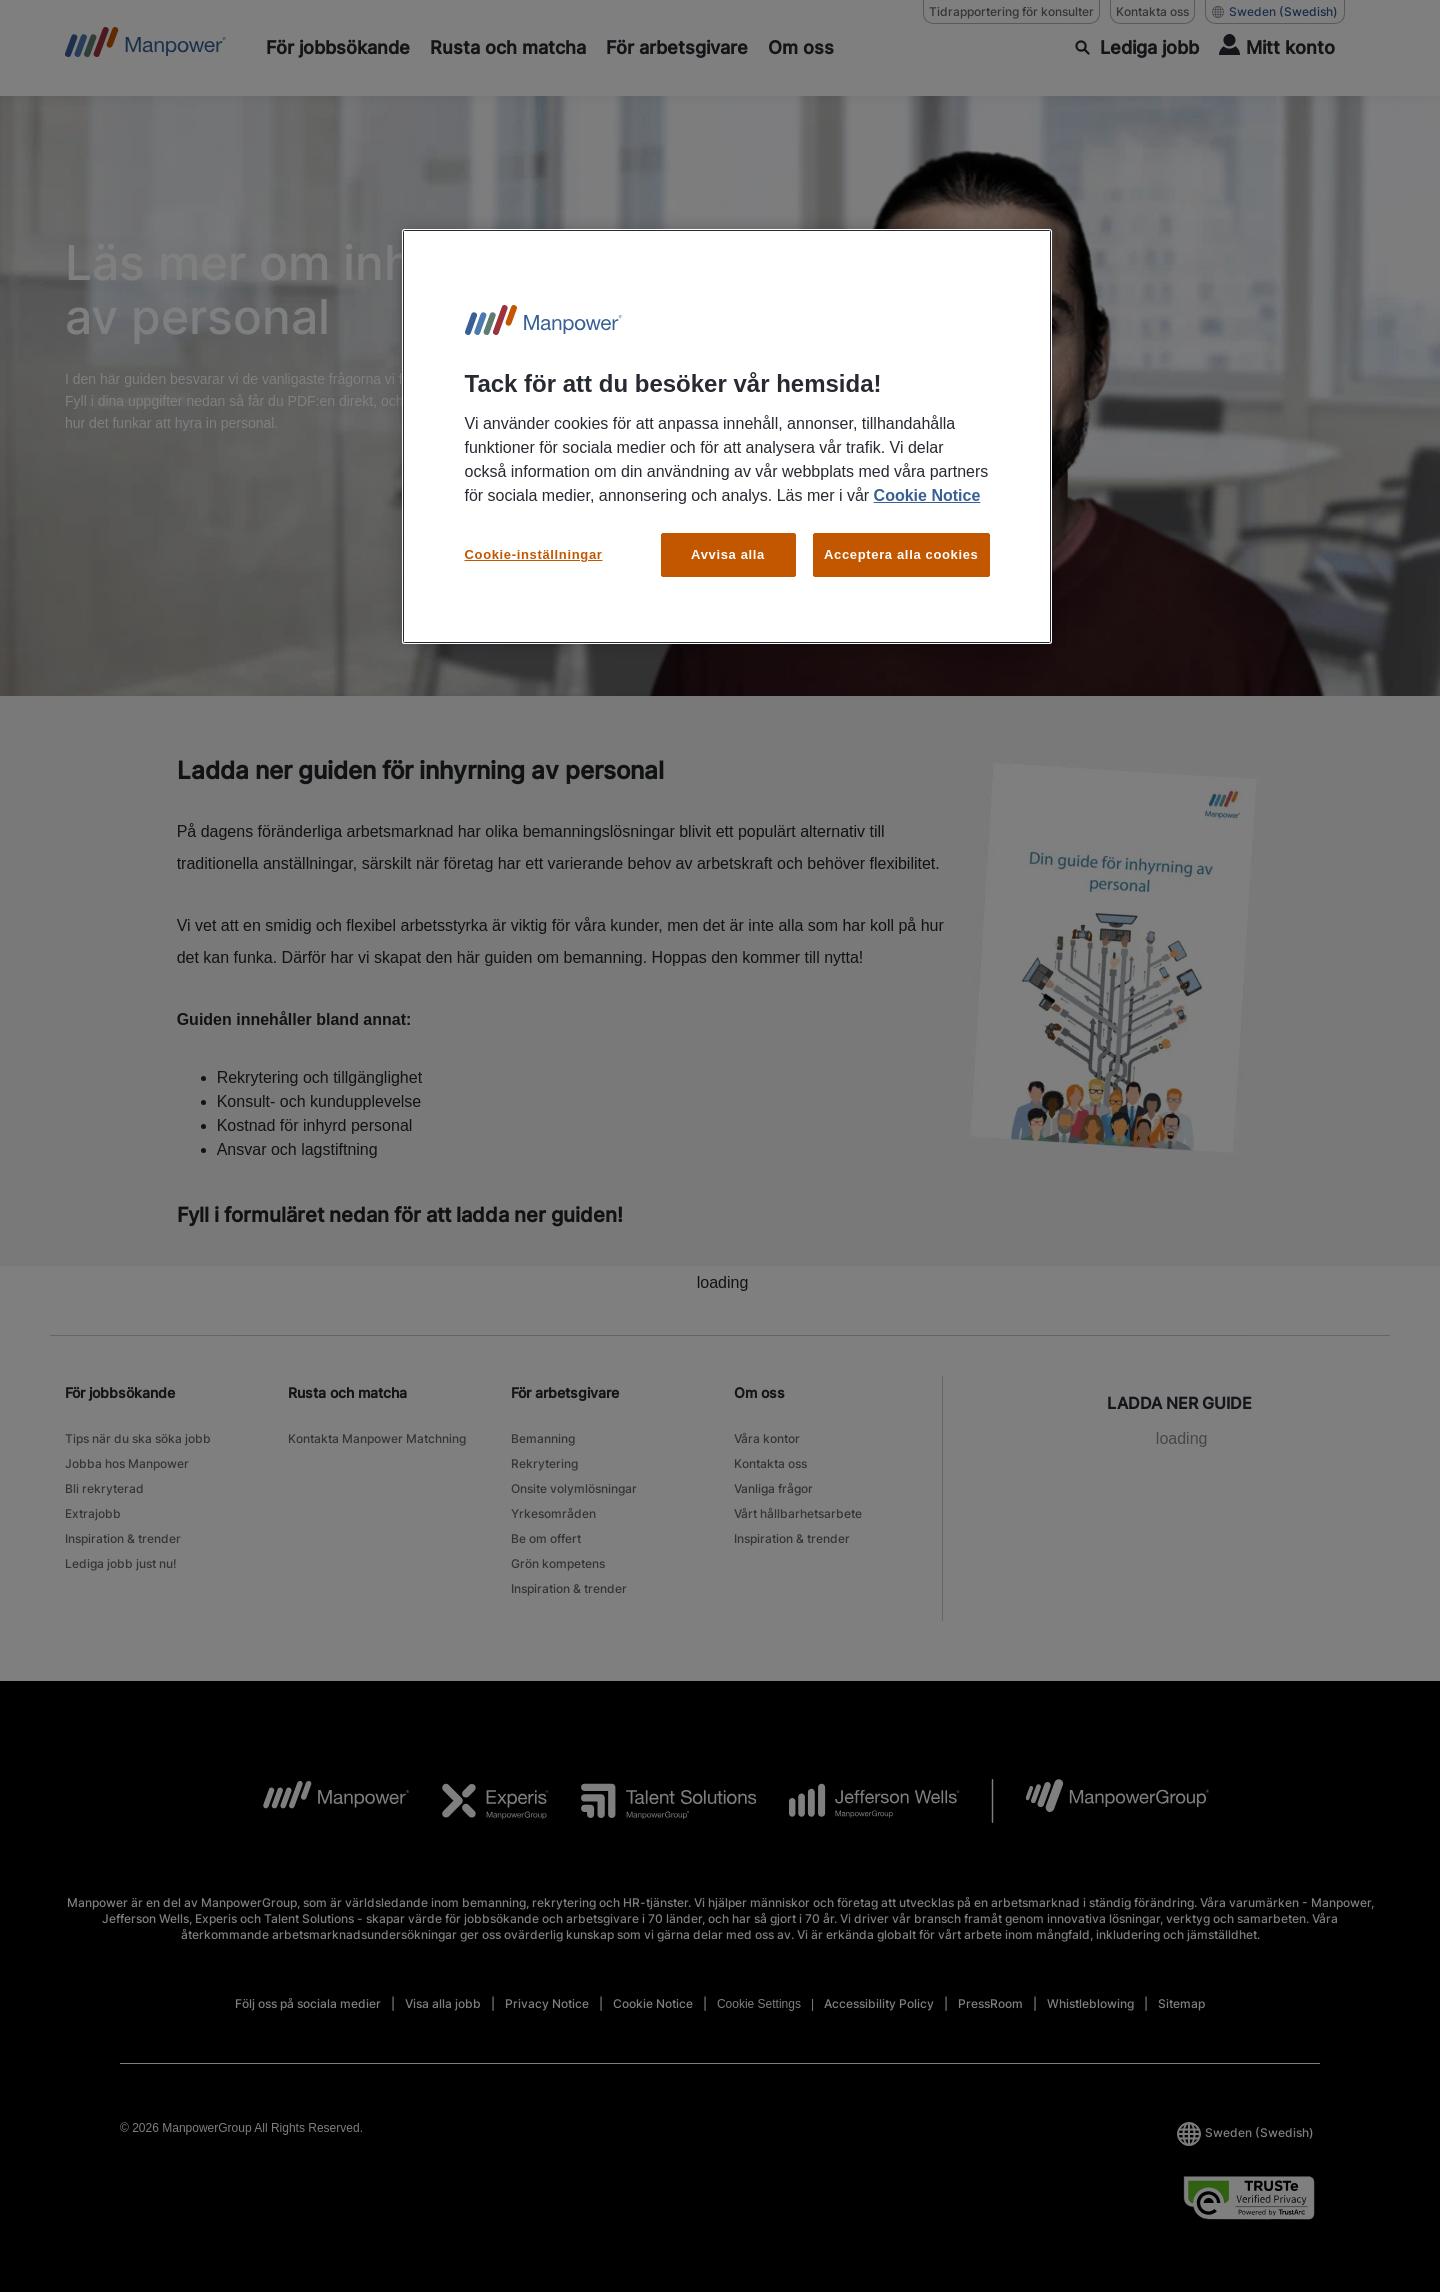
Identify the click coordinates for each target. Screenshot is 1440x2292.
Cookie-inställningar (534, 554)
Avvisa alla (728, 554)
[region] (727, 436)
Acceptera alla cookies (901, 554)
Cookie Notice (927, 495)
